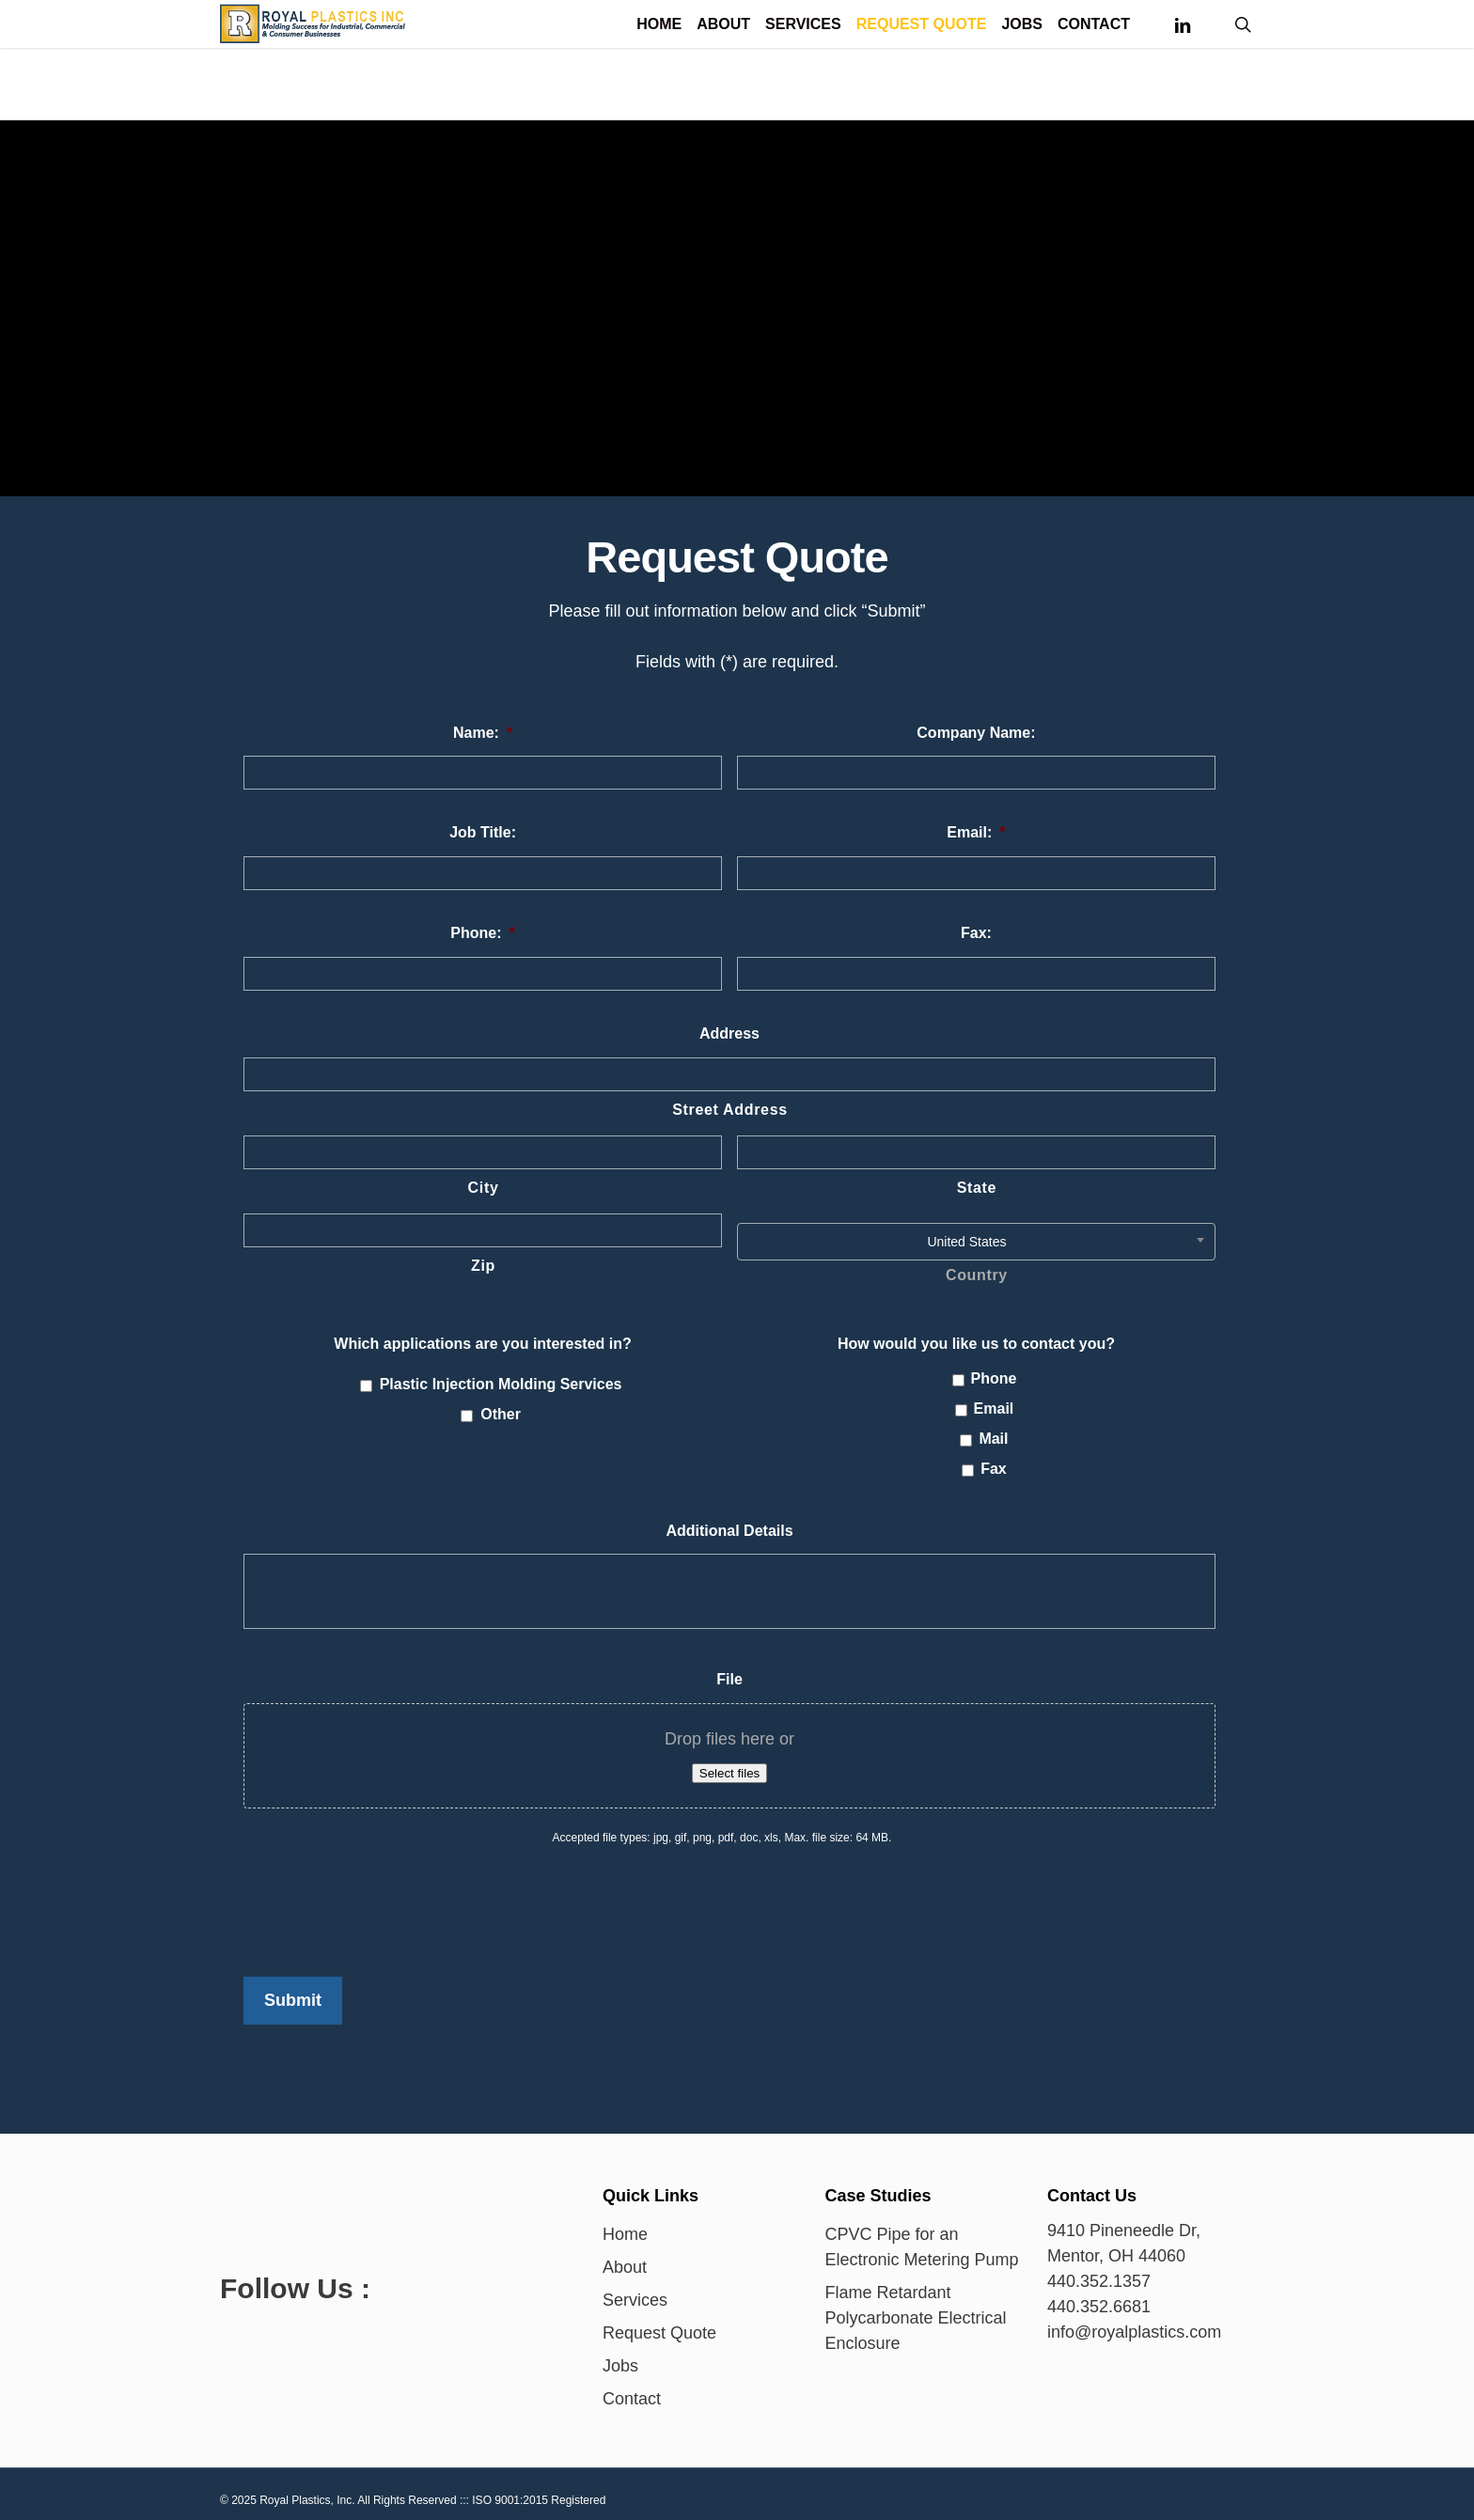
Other (500, 1414)
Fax (993, 1469)
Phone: (482, 933)
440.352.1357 (1099, 2271)
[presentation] (386, 1902)
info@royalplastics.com (1134, 2322)
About (625, 2257)
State (976, 1188)
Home (625, 2224)
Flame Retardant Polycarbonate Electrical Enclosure (916, 2308)
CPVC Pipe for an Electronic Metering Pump (922, 2237)
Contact (632, 2389)
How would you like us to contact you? (976, 1344)
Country (977, 1275)
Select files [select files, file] (729, 1773)
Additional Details (729, 1531)
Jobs (620, 2356)
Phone (994, 1378)
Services (635, 2290)
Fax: (976, 933)
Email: (976, 832)
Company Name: (976, 733)
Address (729, 1033)
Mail (993, 1439)
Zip (483, 1266)
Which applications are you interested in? (483, 1344)
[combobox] (976, 1241)
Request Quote (659, 2323)
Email (994, 1409)
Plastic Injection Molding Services (501, 1384)
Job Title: (482, 832)
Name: (482, 733)
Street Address (730, 1110)
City (483, 1188)
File (729, 1679)
